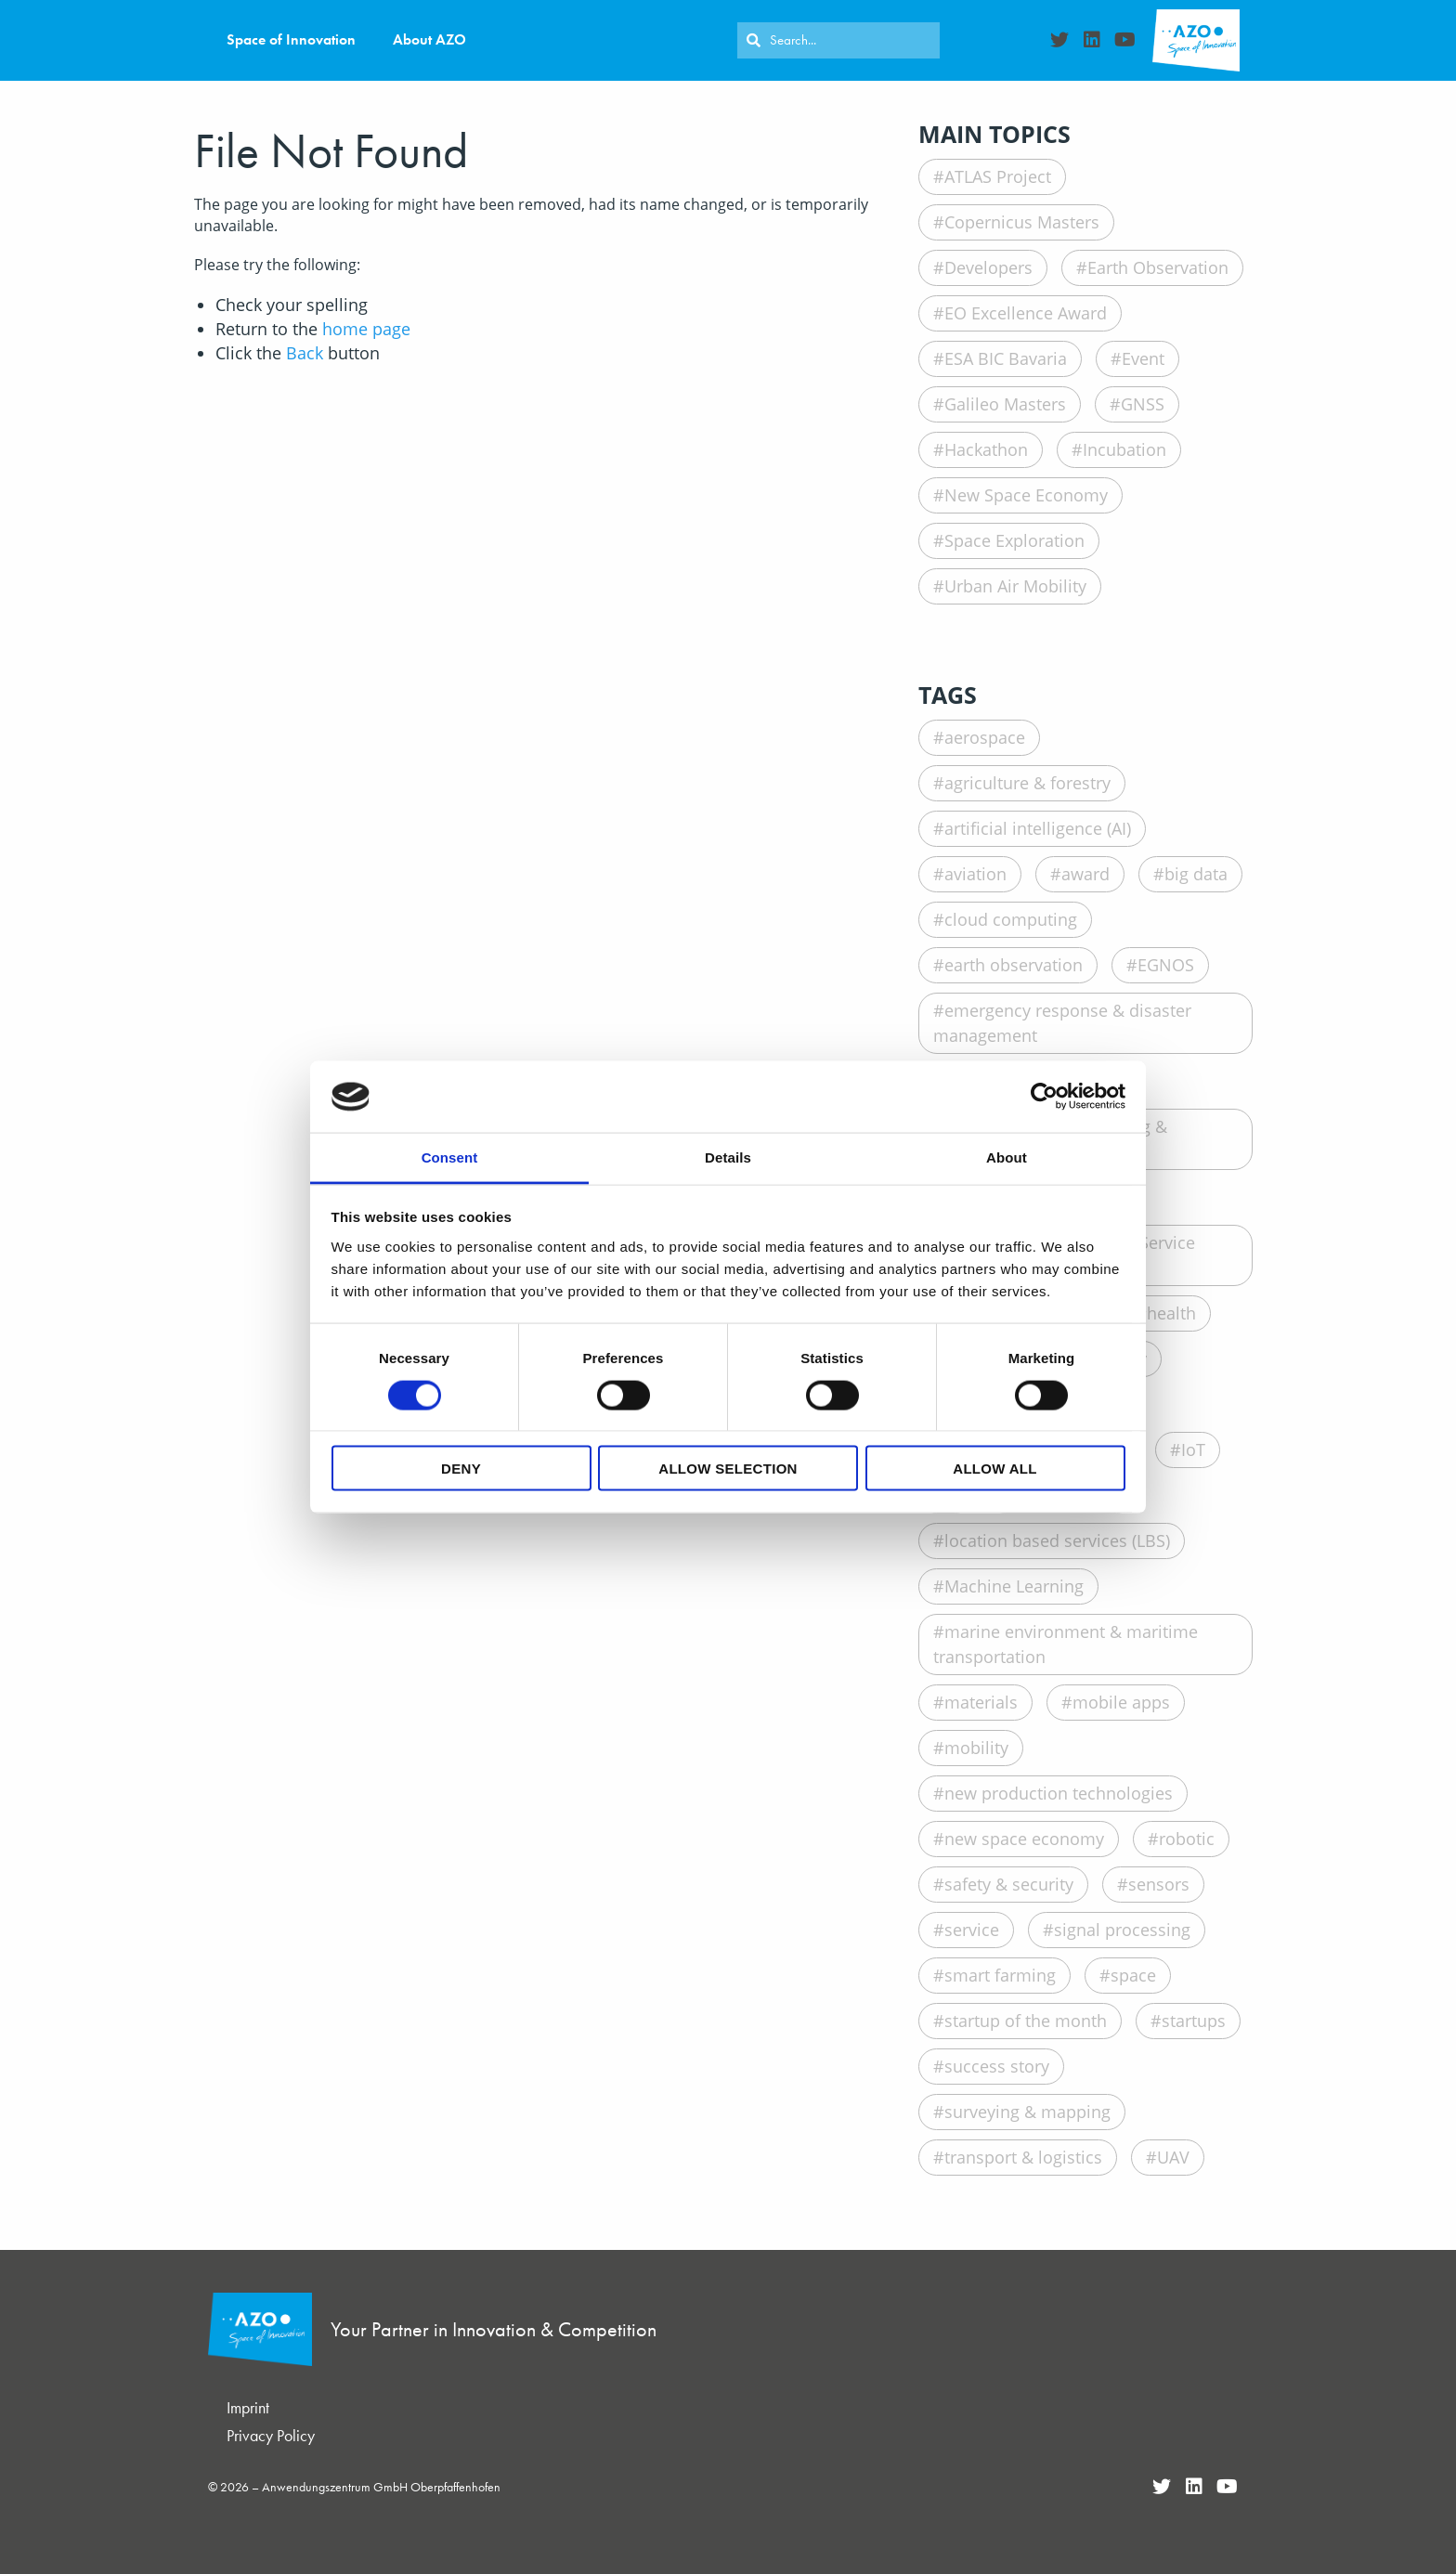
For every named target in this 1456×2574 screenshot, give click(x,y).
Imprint (248, 2407)
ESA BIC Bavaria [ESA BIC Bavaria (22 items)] (1005, 358)
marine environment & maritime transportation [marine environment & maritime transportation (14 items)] (1065, 1644)
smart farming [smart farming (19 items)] (1000, 1975)
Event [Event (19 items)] (1143, 358)
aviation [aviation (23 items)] (975, 874)
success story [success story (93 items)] (996, 2066)
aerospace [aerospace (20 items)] (984, 737)
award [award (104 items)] (1085, 874)
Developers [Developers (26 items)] (988, 267)
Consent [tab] (450, 1156)
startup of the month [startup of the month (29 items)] (1025, 2020)
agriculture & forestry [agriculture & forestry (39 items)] (1027, 783)
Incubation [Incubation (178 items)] (1124, 449)
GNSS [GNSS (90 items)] (1142, 404)
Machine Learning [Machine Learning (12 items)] (1014, 1586)
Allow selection (728, 1468)
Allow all (994, 1468)
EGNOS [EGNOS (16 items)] (1166, 965)
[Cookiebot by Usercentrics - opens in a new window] (1044, 1097)
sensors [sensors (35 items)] (1159, 1884)
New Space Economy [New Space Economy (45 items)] (1026, 495)
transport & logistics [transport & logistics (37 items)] (1023, 2157)
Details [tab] (728, 1156)
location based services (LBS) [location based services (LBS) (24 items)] (1057, 1540)
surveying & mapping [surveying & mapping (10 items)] (1027, 2111)
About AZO (429, 39)
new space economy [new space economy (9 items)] (1024, 1838)
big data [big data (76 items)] (1196, 874)
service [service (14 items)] (971, 1929)
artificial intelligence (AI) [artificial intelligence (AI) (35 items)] (1037, 828)
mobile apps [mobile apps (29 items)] (1121, 1702)
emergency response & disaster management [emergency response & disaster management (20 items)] (1062, 1022)
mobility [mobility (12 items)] (976, 1747)
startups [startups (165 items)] (1194, 2020)
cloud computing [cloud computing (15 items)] (1010, 919)
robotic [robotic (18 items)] (1187, 1838)
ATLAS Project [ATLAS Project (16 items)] (997, 176)
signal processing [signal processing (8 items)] (1122, 1929)
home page (366, 329)
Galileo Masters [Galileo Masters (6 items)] (1005, 404)
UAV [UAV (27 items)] (1173, 2157)
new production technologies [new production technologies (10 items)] (1058, 1793)
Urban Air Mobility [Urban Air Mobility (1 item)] (1015, 586)
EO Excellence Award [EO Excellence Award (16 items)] (1025, 313)
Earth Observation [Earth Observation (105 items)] (1157, 267)
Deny (461, 1468)
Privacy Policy (271, 2435)
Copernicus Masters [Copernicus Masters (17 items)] (1021, 222)
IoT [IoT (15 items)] (1193, 1449)
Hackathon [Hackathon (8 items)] (986, 449)
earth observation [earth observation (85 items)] (1013, 965)
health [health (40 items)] (1171, 1313)
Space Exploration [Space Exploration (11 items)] (1014, 540)
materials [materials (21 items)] (981, 1702)
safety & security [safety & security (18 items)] (1008, 1884)
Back (304, 353)
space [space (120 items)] (1133, 1975)
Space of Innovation (291, 39)
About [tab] (1006, 1156)
